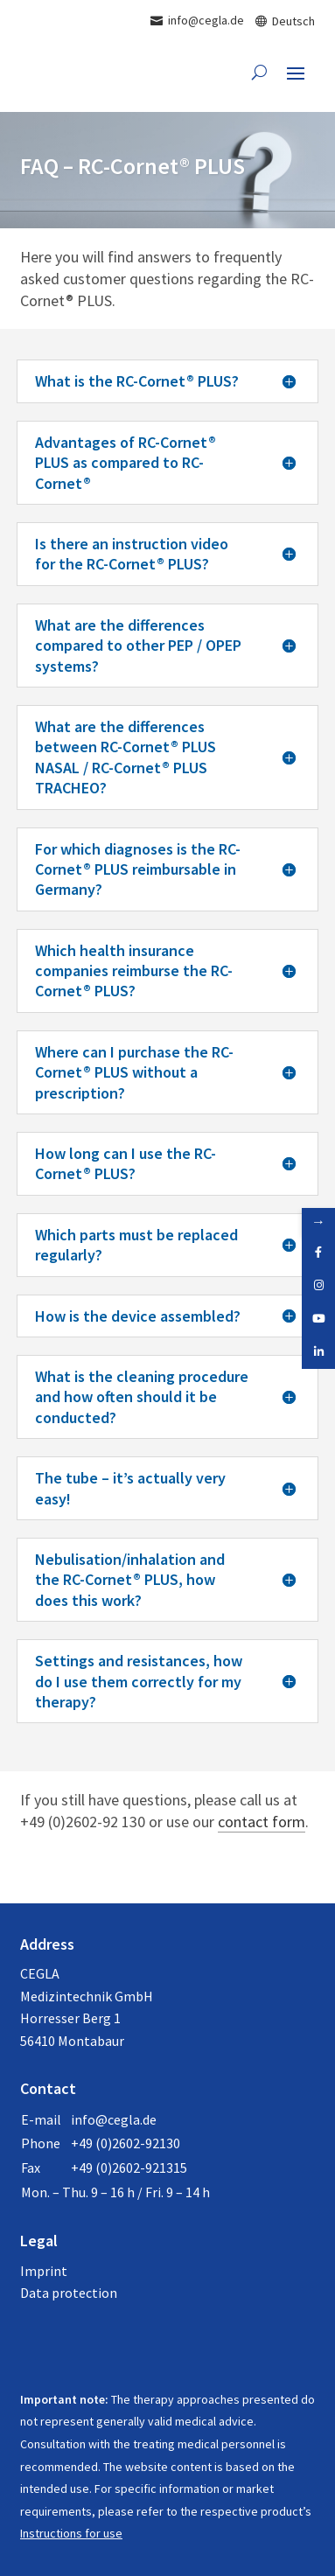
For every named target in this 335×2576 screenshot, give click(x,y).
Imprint (43, 2270)
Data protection (68, 2292)
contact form (261, 1822)
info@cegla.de (114, 2119)
